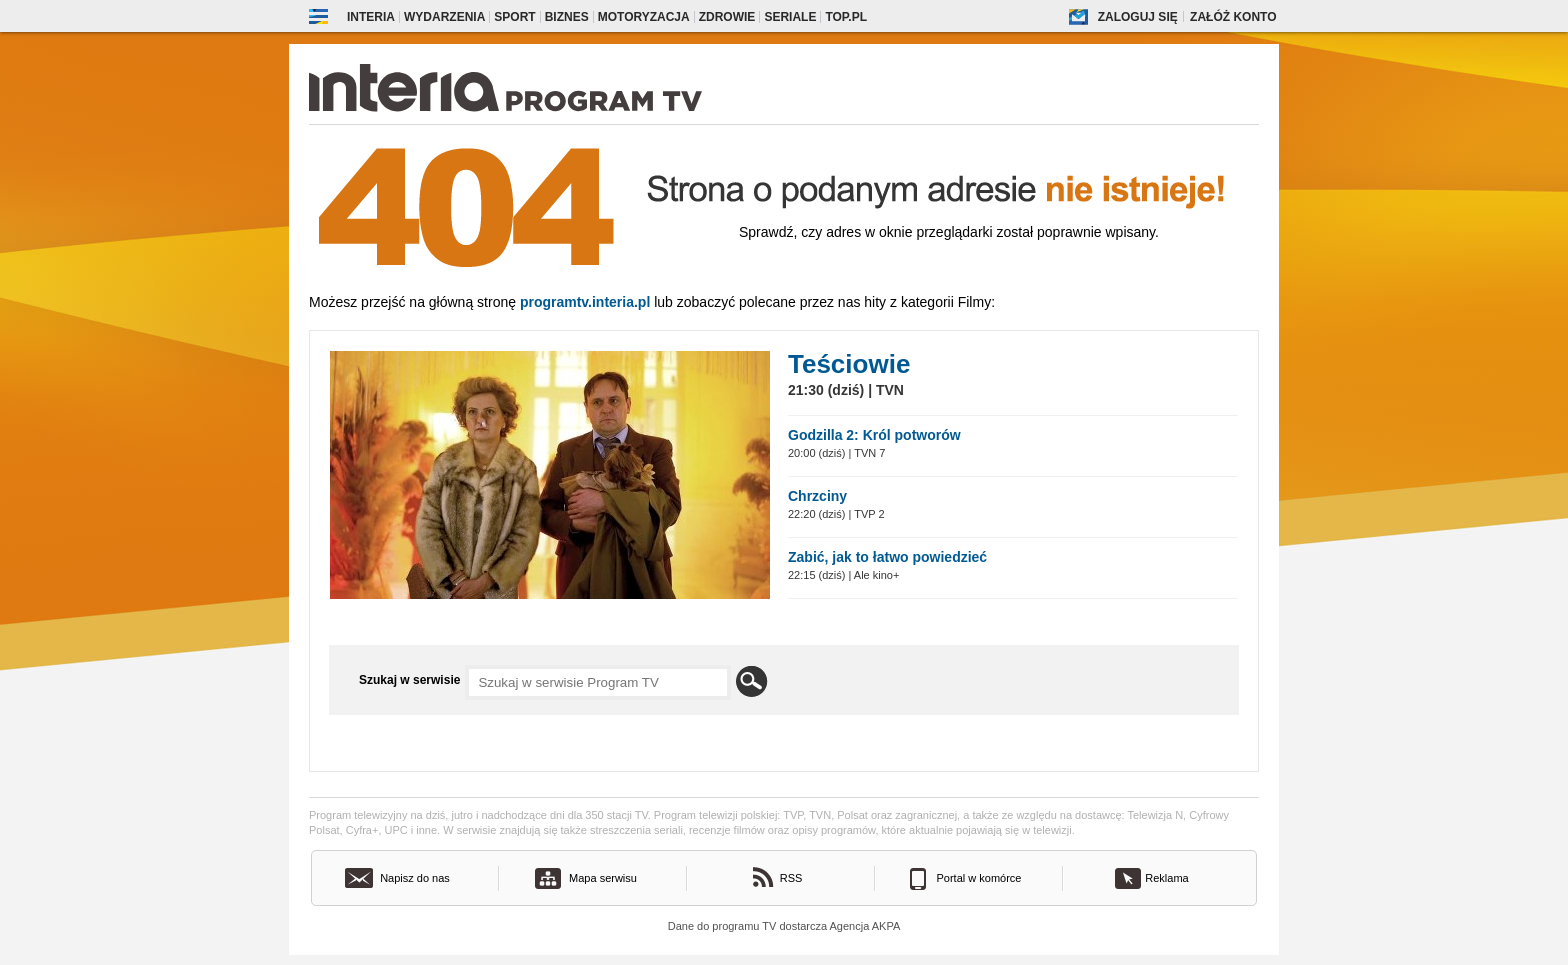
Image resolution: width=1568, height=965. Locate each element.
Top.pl (846, 17)
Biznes (567, 17)
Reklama (1166, 878)
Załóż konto (1233, 17)
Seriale (790, 17)
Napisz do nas (415, 878)
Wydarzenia (444, 17)
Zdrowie (727, 17)
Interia (371, 17)
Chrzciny (817, 496)
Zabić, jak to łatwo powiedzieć (887, 557)
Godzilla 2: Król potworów (874, 435)
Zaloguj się (1138, 17)
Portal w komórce (979, 878)
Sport (514, 17)
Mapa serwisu (603, 878)
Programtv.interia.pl (585, 302)
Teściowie (849, 364)
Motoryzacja (644, 17)
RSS (791, 878)
